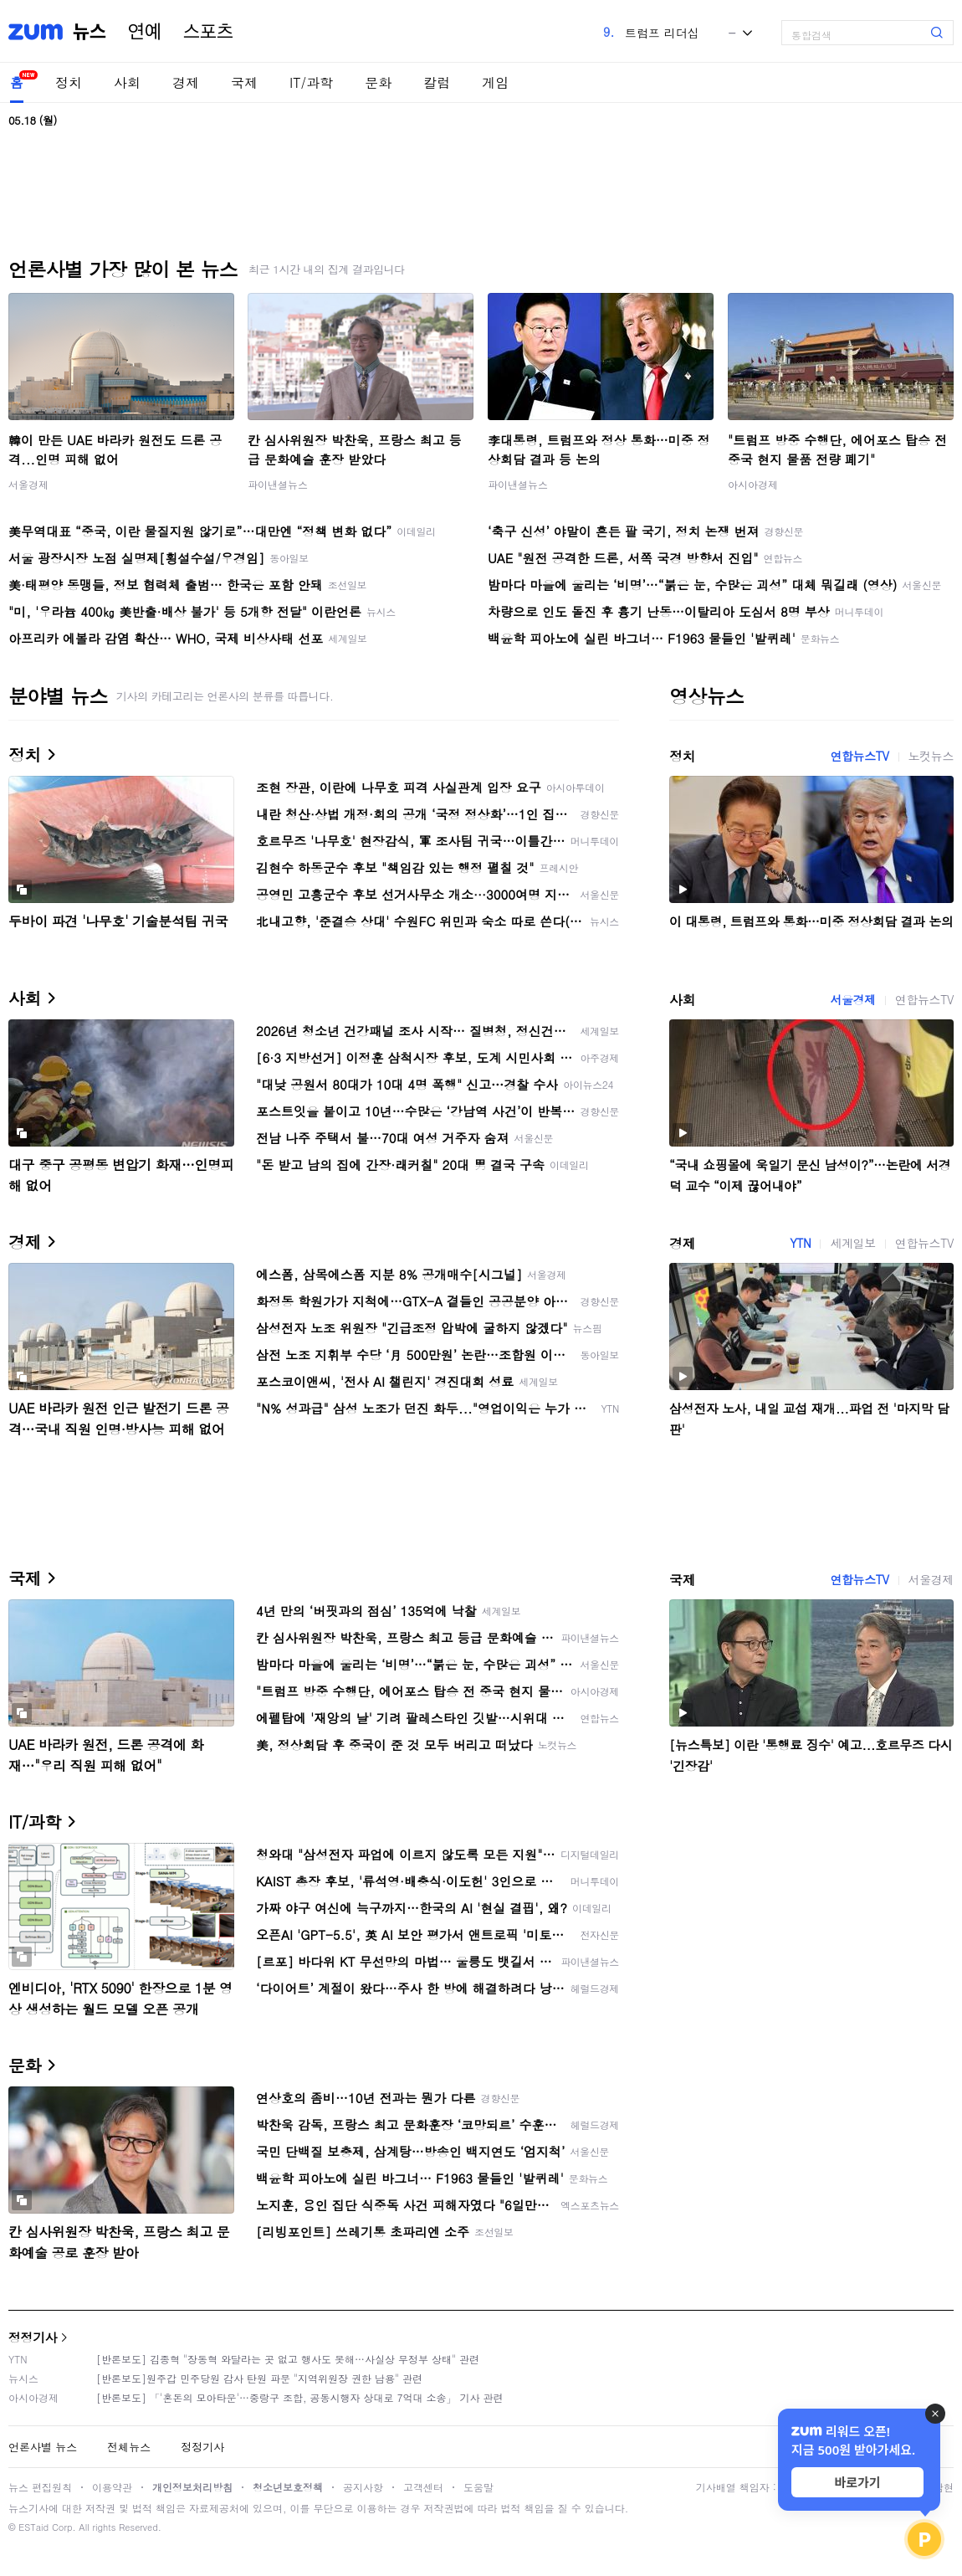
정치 (68, 82)
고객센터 (423, 2487)
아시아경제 (753, 484)
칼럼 (436, 82)
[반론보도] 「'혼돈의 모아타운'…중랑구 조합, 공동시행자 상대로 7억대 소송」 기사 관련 (300, 2397)
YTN (800, 1242)
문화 (378, 82)
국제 (244, 82)
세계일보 (852, 1242)
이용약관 (112, 2487)
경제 (185, 82)
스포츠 (208, 32)
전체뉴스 (129, 2447)
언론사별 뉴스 (42, 2447)
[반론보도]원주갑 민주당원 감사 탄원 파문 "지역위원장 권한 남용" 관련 (259, 2378)
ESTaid (33, 2527)
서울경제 (28, 484)
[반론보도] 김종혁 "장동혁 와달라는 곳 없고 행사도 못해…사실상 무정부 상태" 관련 (287, 2359)
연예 (144, 32)
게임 (495, 82)
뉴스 (89, 32)
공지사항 (363, 2487)
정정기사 (32, 2337)
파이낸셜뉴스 (278, 484)
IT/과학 (311, 82)
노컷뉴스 (931, 755)
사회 (127, 82)
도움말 (478, 2487)
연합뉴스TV (859, 755)
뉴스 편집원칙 (40, 2487)
